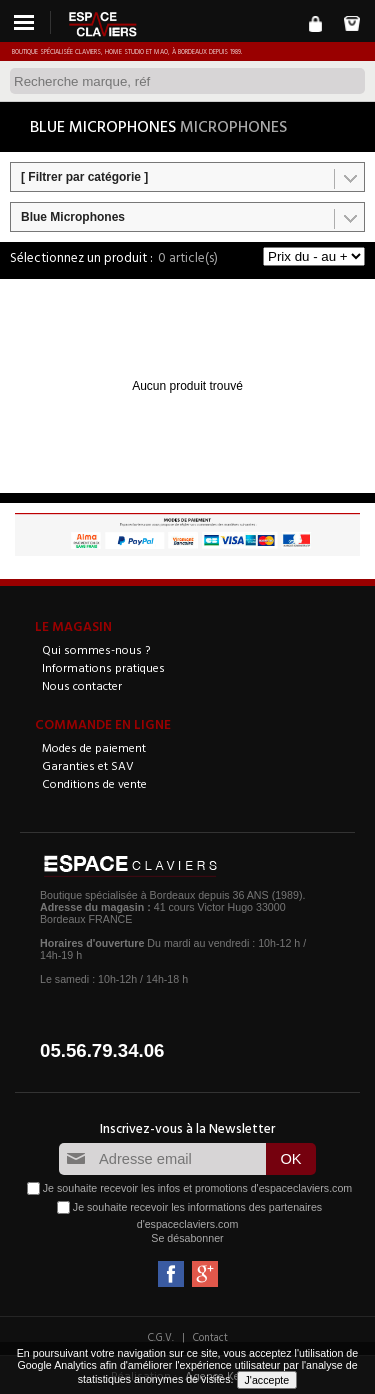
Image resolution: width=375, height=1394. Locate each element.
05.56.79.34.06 (102, 1050)
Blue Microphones (73, 217)
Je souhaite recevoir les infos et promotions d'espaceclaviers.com (197, 1187)
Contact (210, 1337)
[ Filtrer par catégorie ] (84, 177)
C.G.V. (161, 1337)
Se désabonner (187, 1238)
